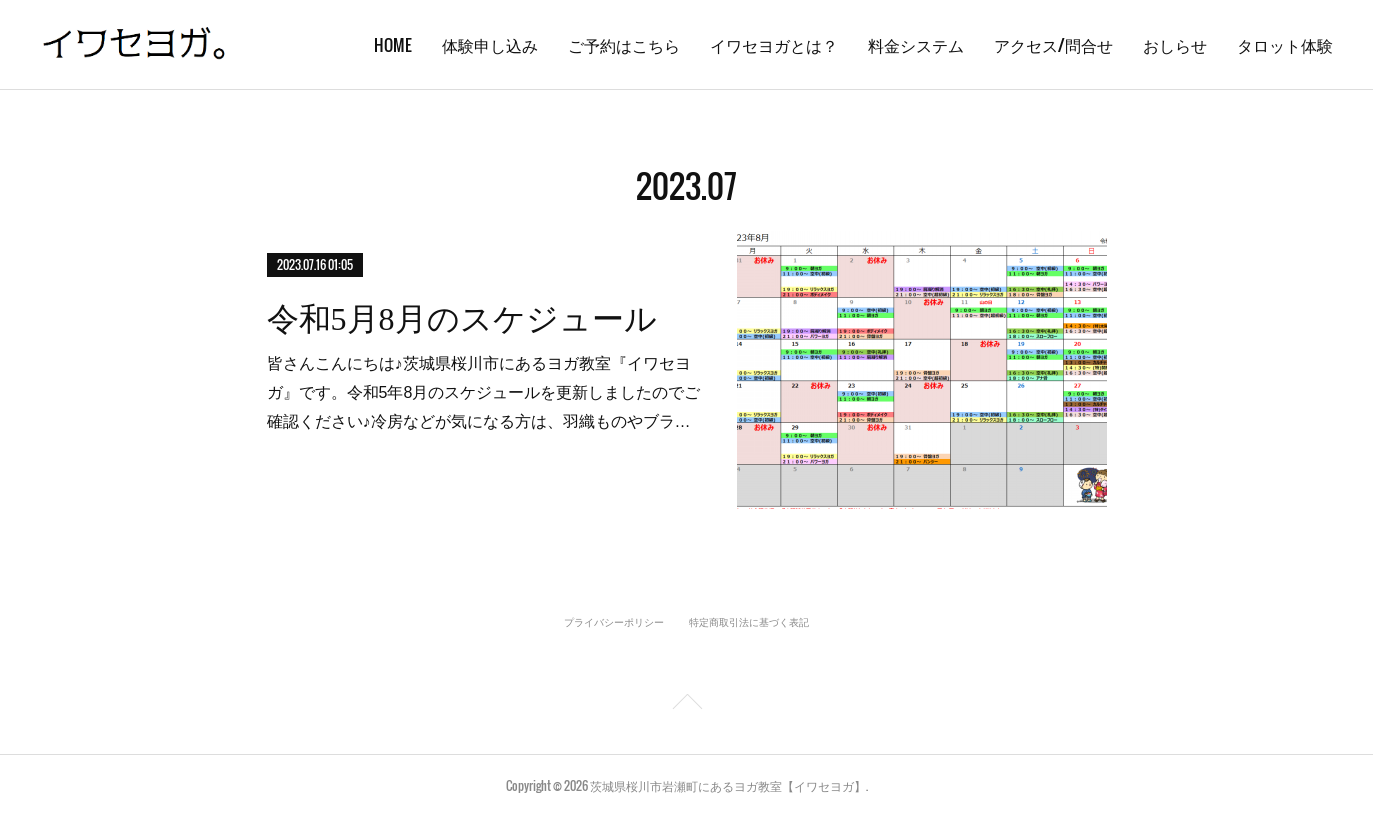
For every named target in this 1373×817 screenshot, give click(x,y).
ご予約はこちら (624, 45)
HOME (393, 45)
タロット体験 (1285, 45)
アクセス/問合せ (1053, 45)
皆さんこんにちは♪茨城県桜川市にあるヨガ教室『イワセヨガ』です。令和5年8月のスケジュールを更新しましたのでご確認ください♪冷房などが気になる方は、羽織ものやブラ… (484, 392)
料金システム (916, 45)
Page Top (686, 705)
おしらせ (1175, 45)
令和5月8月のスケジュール (462, 319)
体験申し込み (490, 45)
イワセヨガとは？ (774, 45)
